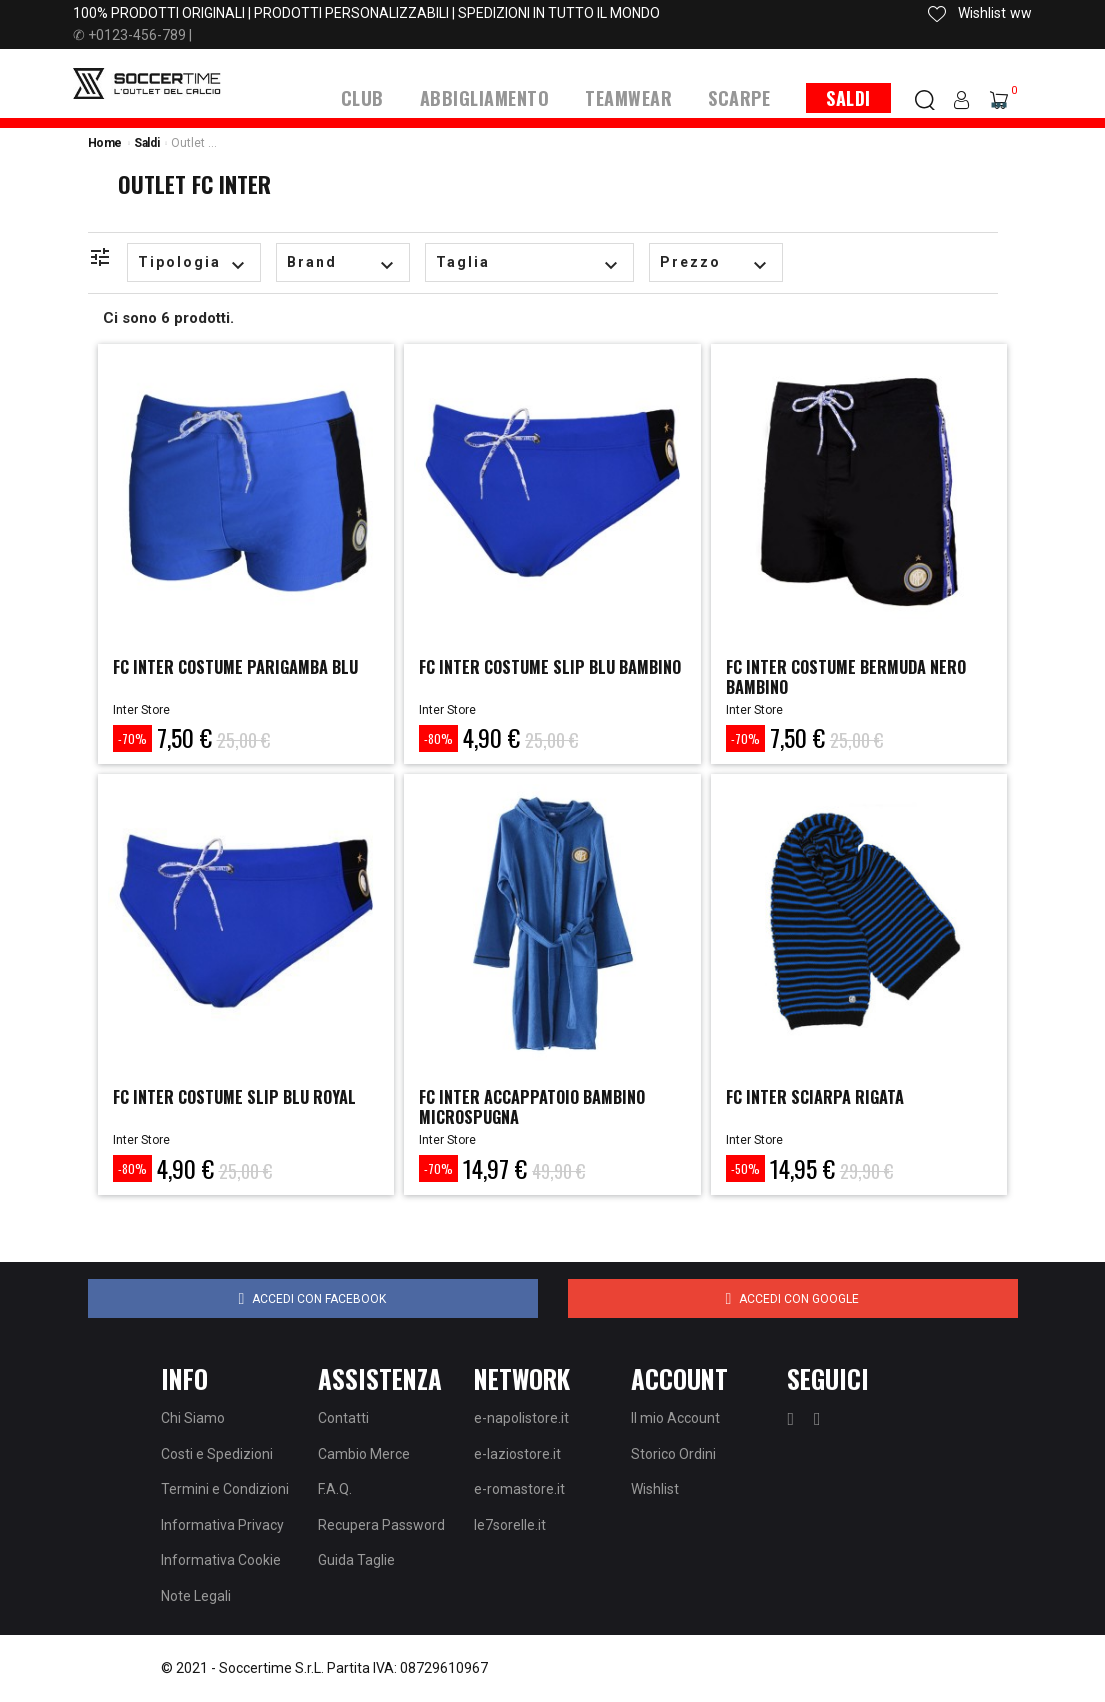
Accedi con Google (793, 1298)
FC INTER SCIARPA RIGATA (825, 1096)
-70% (132, 737)
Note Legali (196, 1595)
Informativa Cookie (221, 1560)
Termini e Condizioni (225, 1489)
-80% (438, 737)
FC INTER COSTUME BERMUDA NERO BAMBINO (838, 675)
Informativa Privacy (222, 1524)
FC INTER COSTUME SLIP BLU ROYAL (222, 1106)
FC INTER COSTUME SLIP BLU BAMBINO (528, 675)
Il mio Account (675, 1418)
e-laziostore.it (517, 1453)
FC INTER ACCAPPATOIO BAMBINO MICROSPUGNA (547, 1106)
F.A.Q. (335, 1489)
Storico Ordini (673, 1453)
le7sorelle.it (510, 1524)
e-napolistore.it (521, 1418)
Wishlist (655, 1489)
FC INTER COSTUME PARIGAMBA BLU (233, 675)
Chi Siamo (193, 1418)
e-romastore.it (519, 1489)
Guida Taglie (356, 1560)
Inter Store (141, 709)
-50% (745, 1168)
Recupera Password (381, 1524)
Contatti (343, 1418)
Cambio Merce (364, 1453)
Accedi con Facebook (313, 1298)
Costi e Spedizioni (217, 1453)
